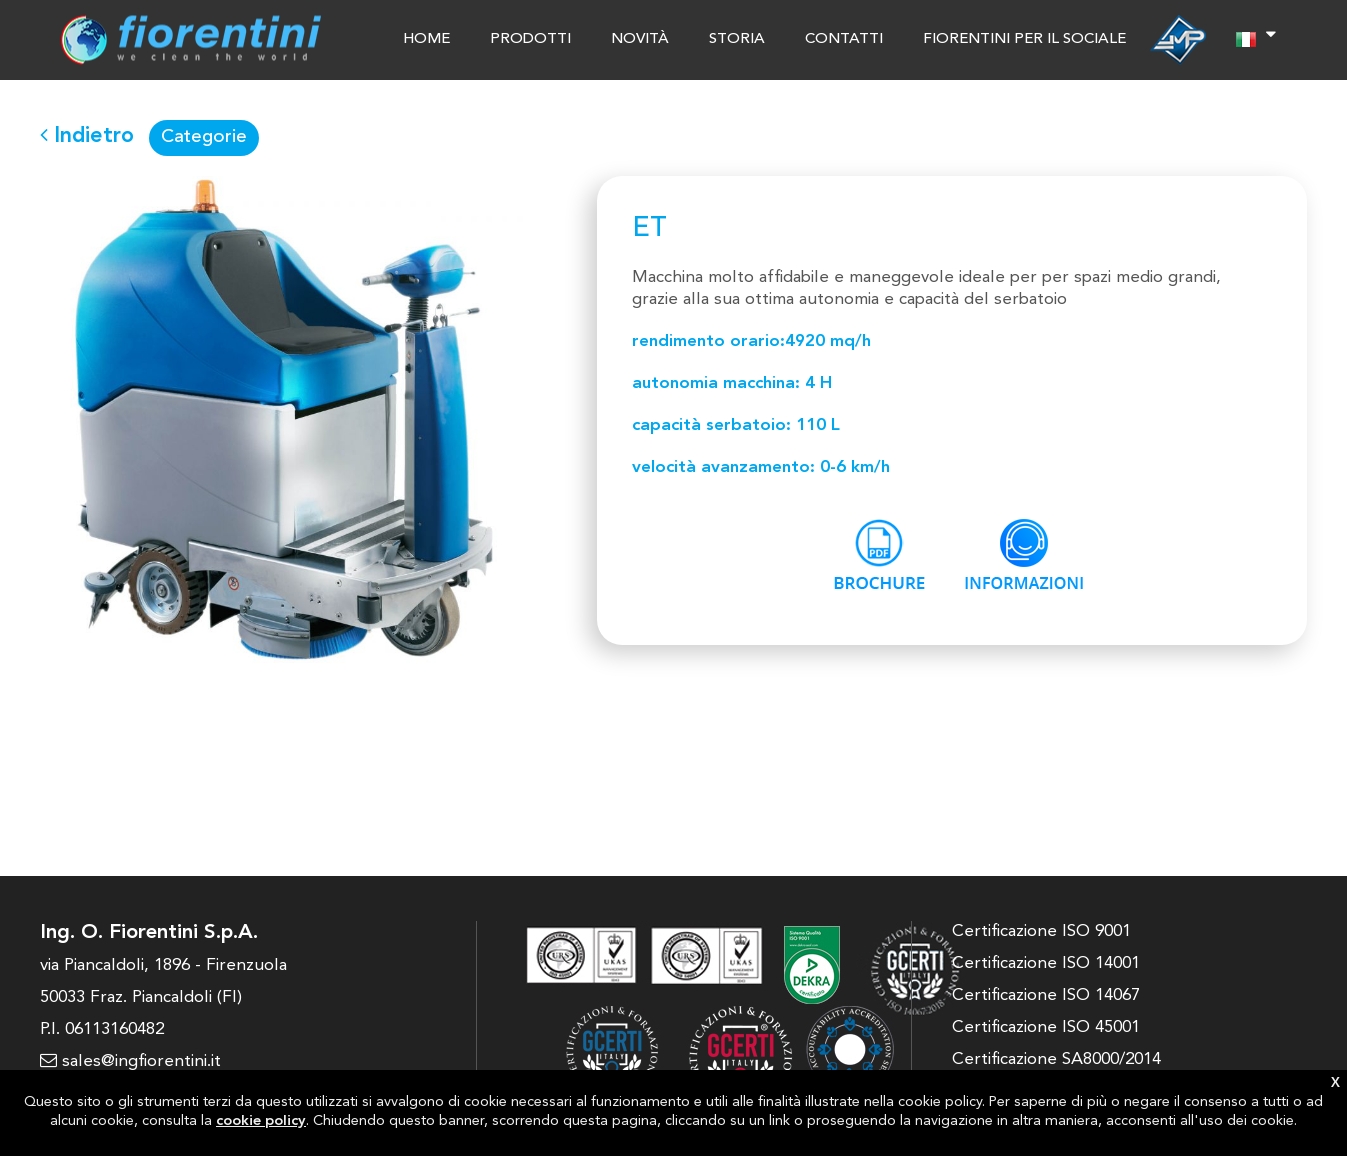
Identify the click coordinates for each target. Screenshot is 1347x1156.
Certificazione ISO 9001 (1041, 931)
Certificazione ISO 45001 (1046, 1027)
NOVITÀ (640, 39)
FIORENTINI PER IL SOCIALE (1024, 39)
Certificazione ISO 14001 (1046, 963)
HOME (426, 39)
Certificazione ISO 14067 (1046, 995)
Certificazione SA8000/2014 (1056, 1059)
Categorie (204, 137)
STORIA (737, 39)
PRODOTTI (530, 39)
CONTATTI (844, 39)
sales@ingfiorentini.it (130, 1061)
